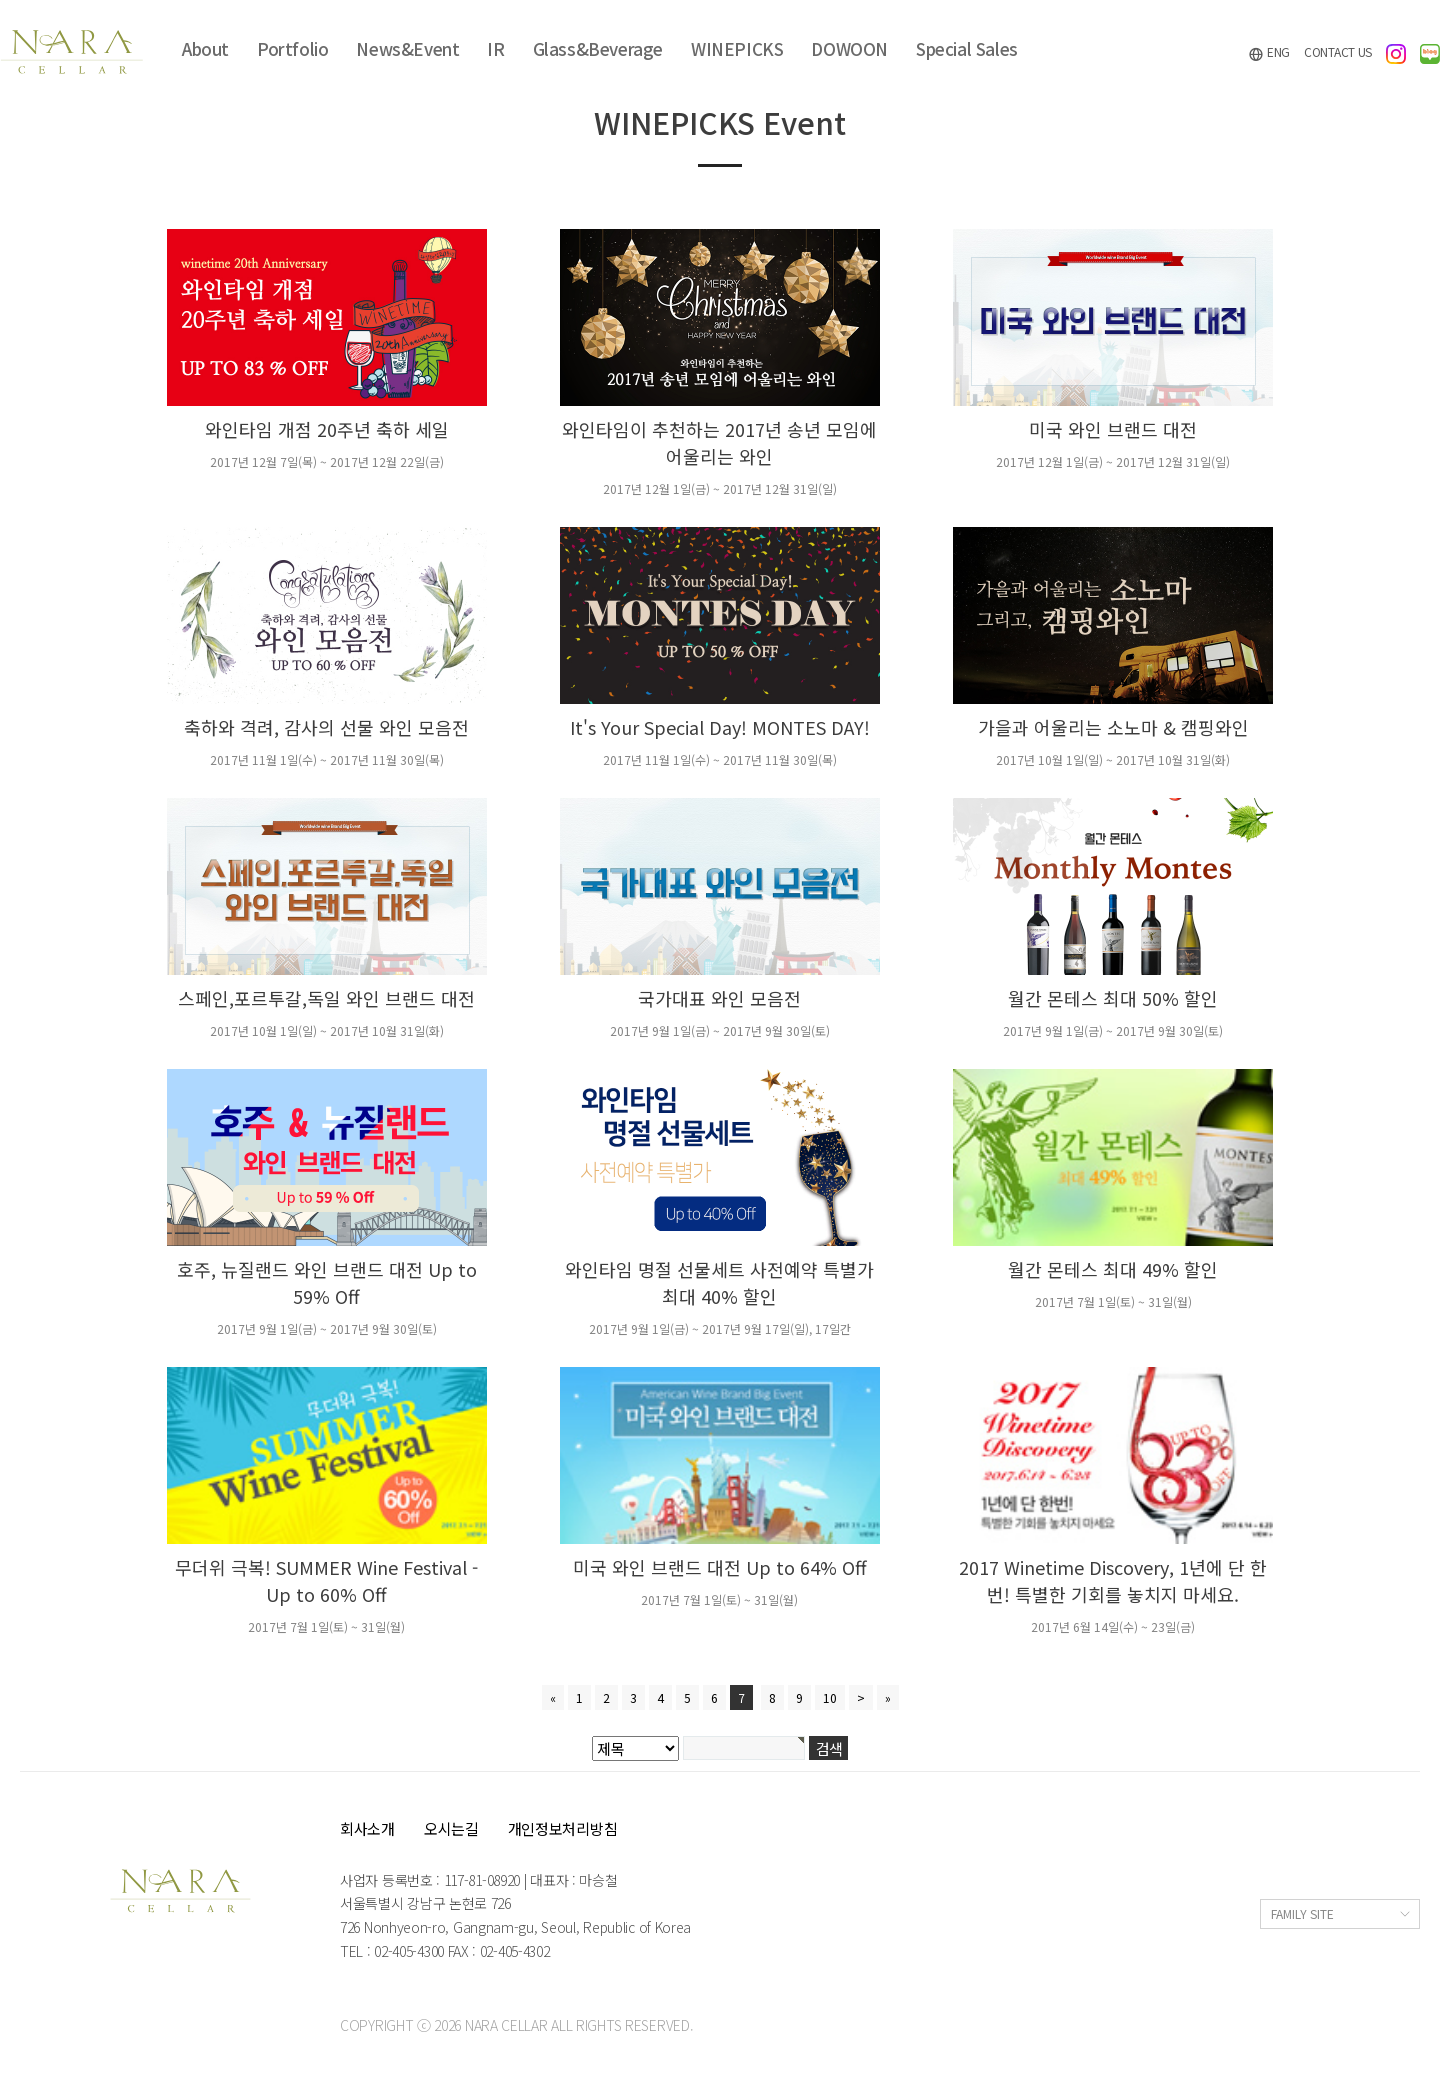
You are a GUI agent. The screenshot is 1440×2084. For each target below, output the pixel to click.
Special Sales (967, 48)
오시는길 (451, 1828)
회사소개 (367, 1828)
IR (495, 48)
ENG (1269, 52)
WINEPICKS (737, 48)
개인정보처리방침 (563, 1828)
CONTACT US (1338, 51)
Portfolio (292, 48)
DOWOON (849, 48)
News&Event (407, 48)
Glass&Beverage (598, 48)
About (205, 48)
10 (830, 1697)
